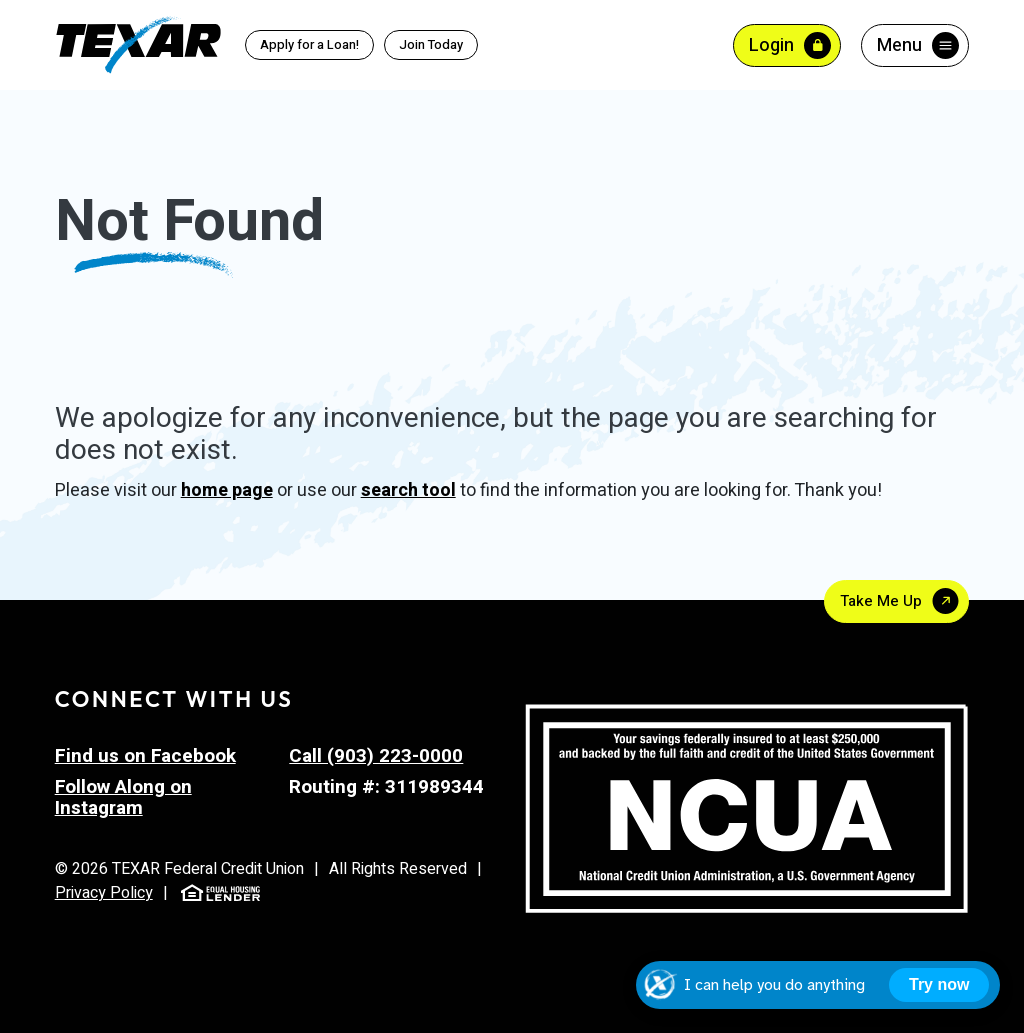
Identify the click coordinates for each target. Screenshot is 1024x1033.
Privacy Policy (104, 893)
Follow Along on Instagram (123, 797)
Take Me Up (881, 601)
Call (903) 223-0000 (376, 756)
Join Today (431, 44)
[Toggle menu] (915, 45)
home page (227, 490)
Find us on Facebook (145, 756)
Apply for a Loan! (309, 44)
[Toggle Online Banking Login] (787, 45)
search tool (408, 490)
